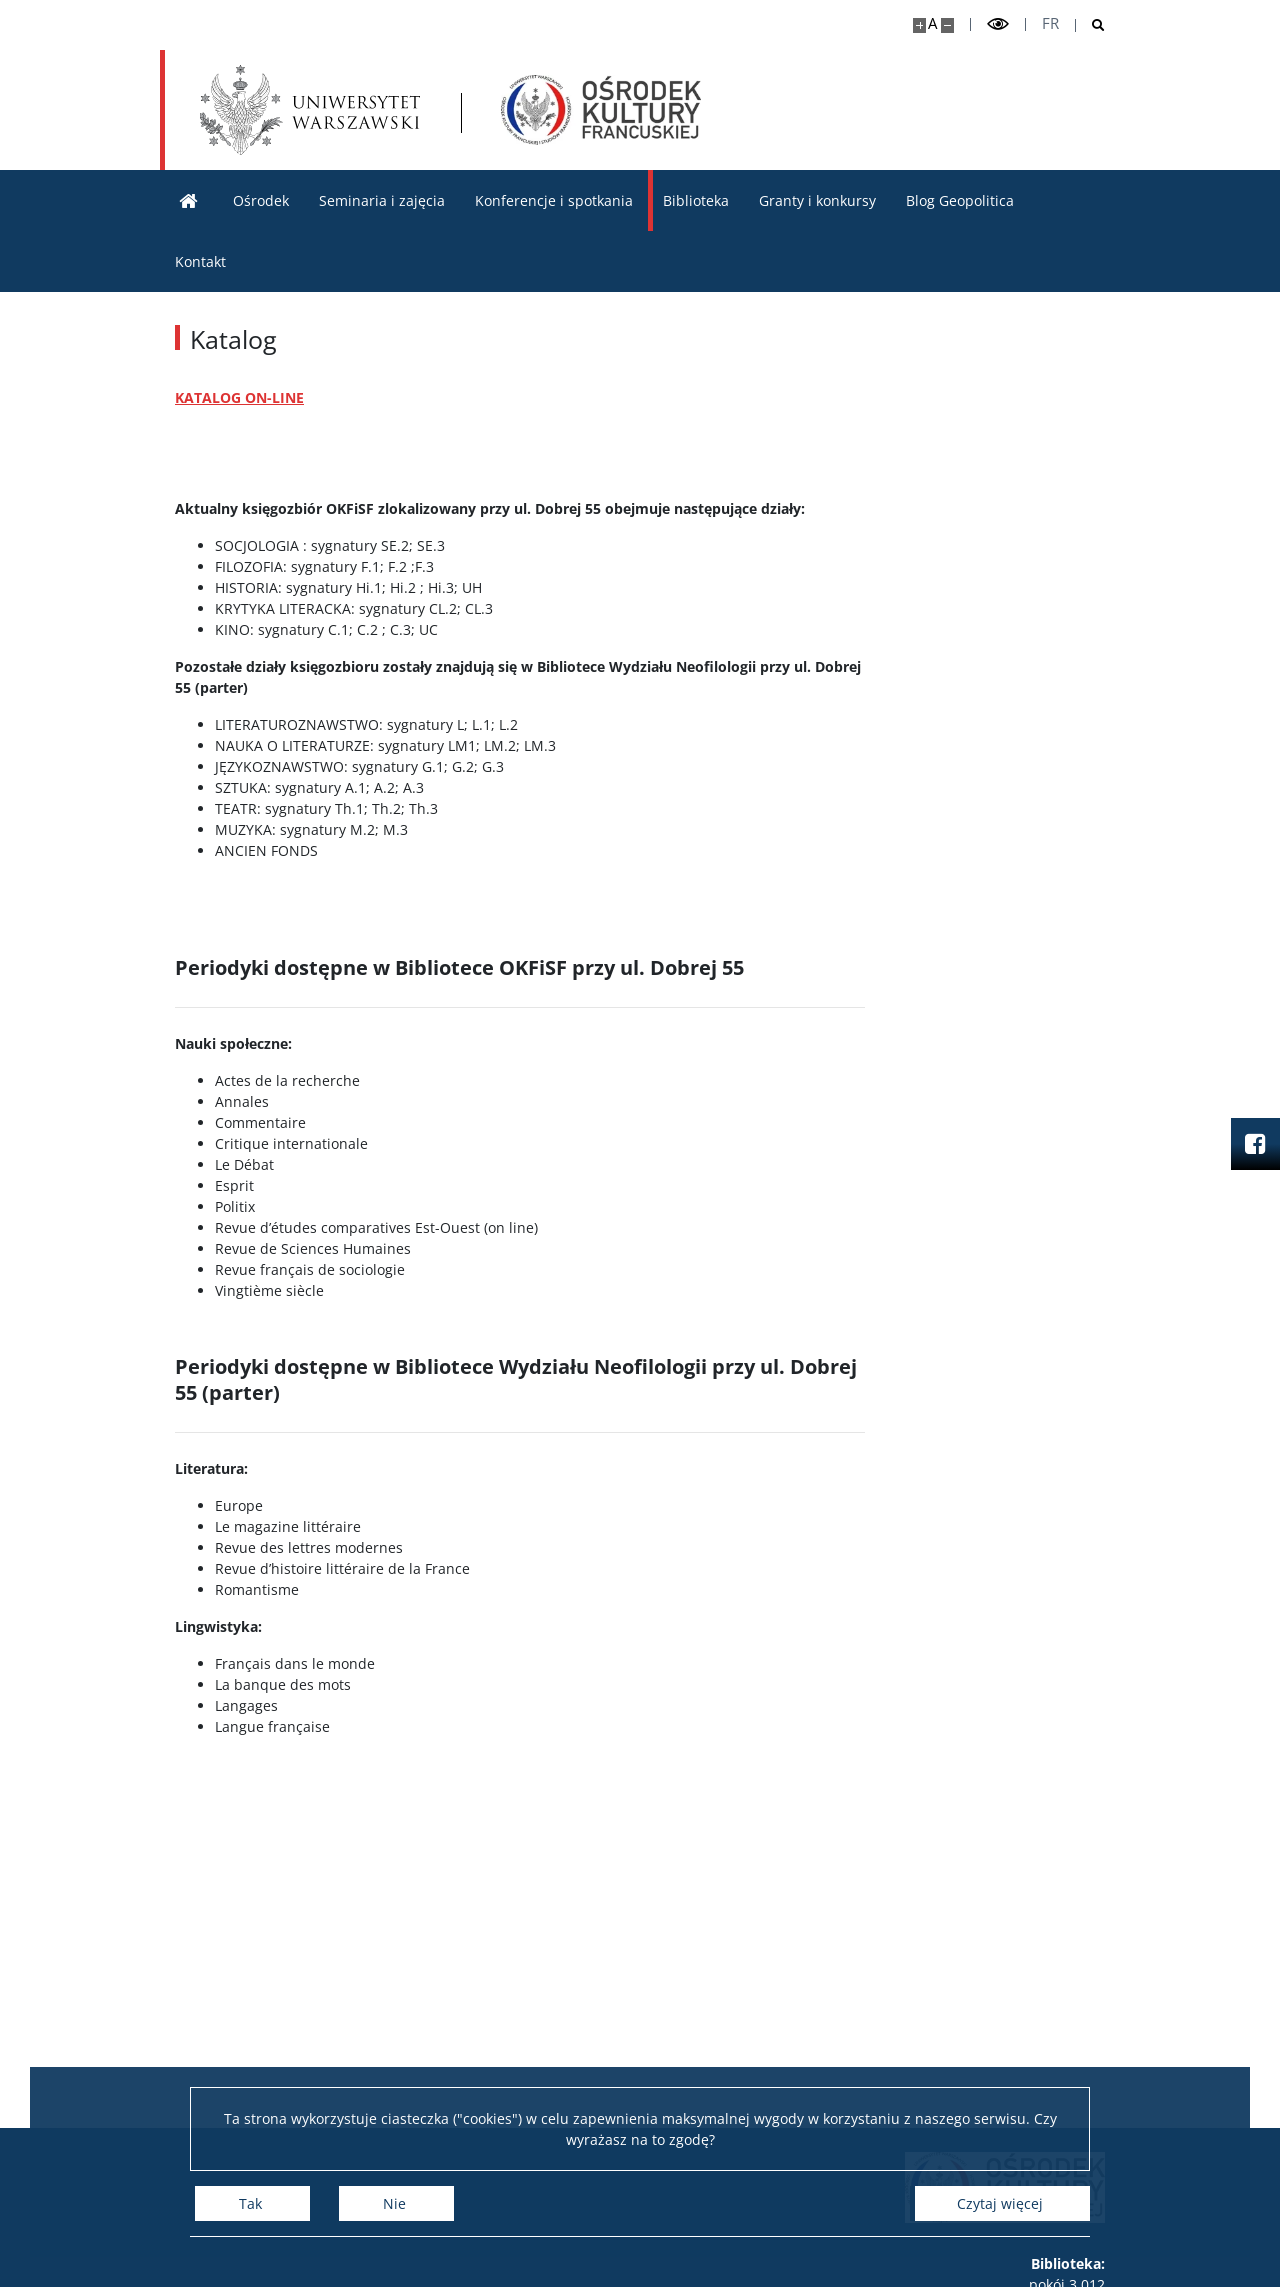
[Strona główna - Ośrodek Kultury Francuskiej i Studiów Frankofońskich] (601, 110)
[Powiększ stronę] (919, 25)
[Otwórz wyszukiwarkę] (1090, 25)
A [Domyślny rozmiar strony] (932, 23)
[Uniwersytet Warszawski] (310, 110)
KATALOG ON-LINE (239, 397)
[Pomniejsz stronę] (947, 25)
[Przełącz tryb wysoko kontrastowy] (998, 24)
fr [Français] (1050, 23)
